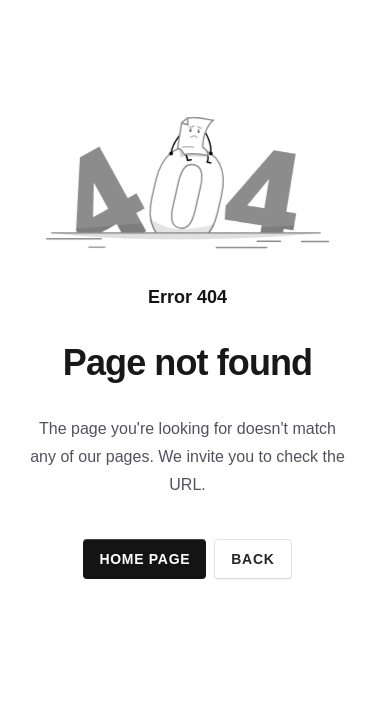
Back (252, 559)
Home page (144, 559)
